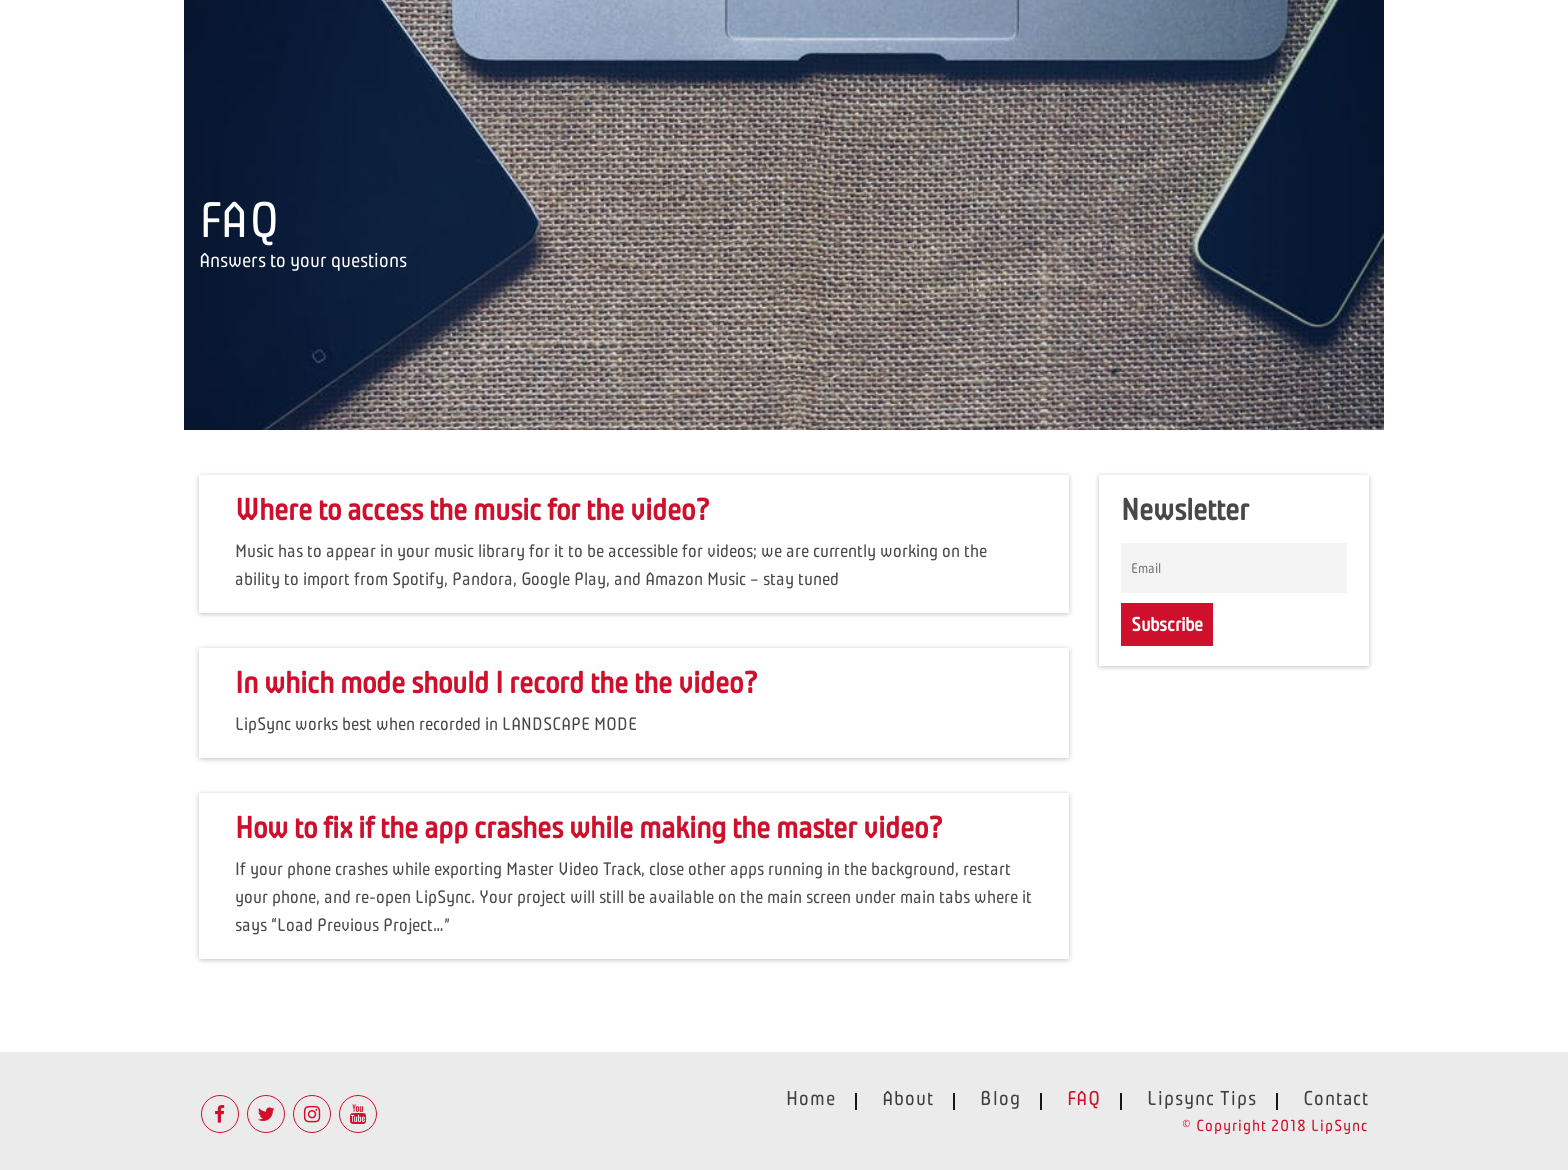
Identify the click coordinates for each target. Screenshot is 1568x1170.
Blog (1000, 1098)
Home (811, 1098)
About (908, 1098)
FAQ (1084, 1098)
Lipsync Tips (1202, 1098)
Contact (1336, 1098)
